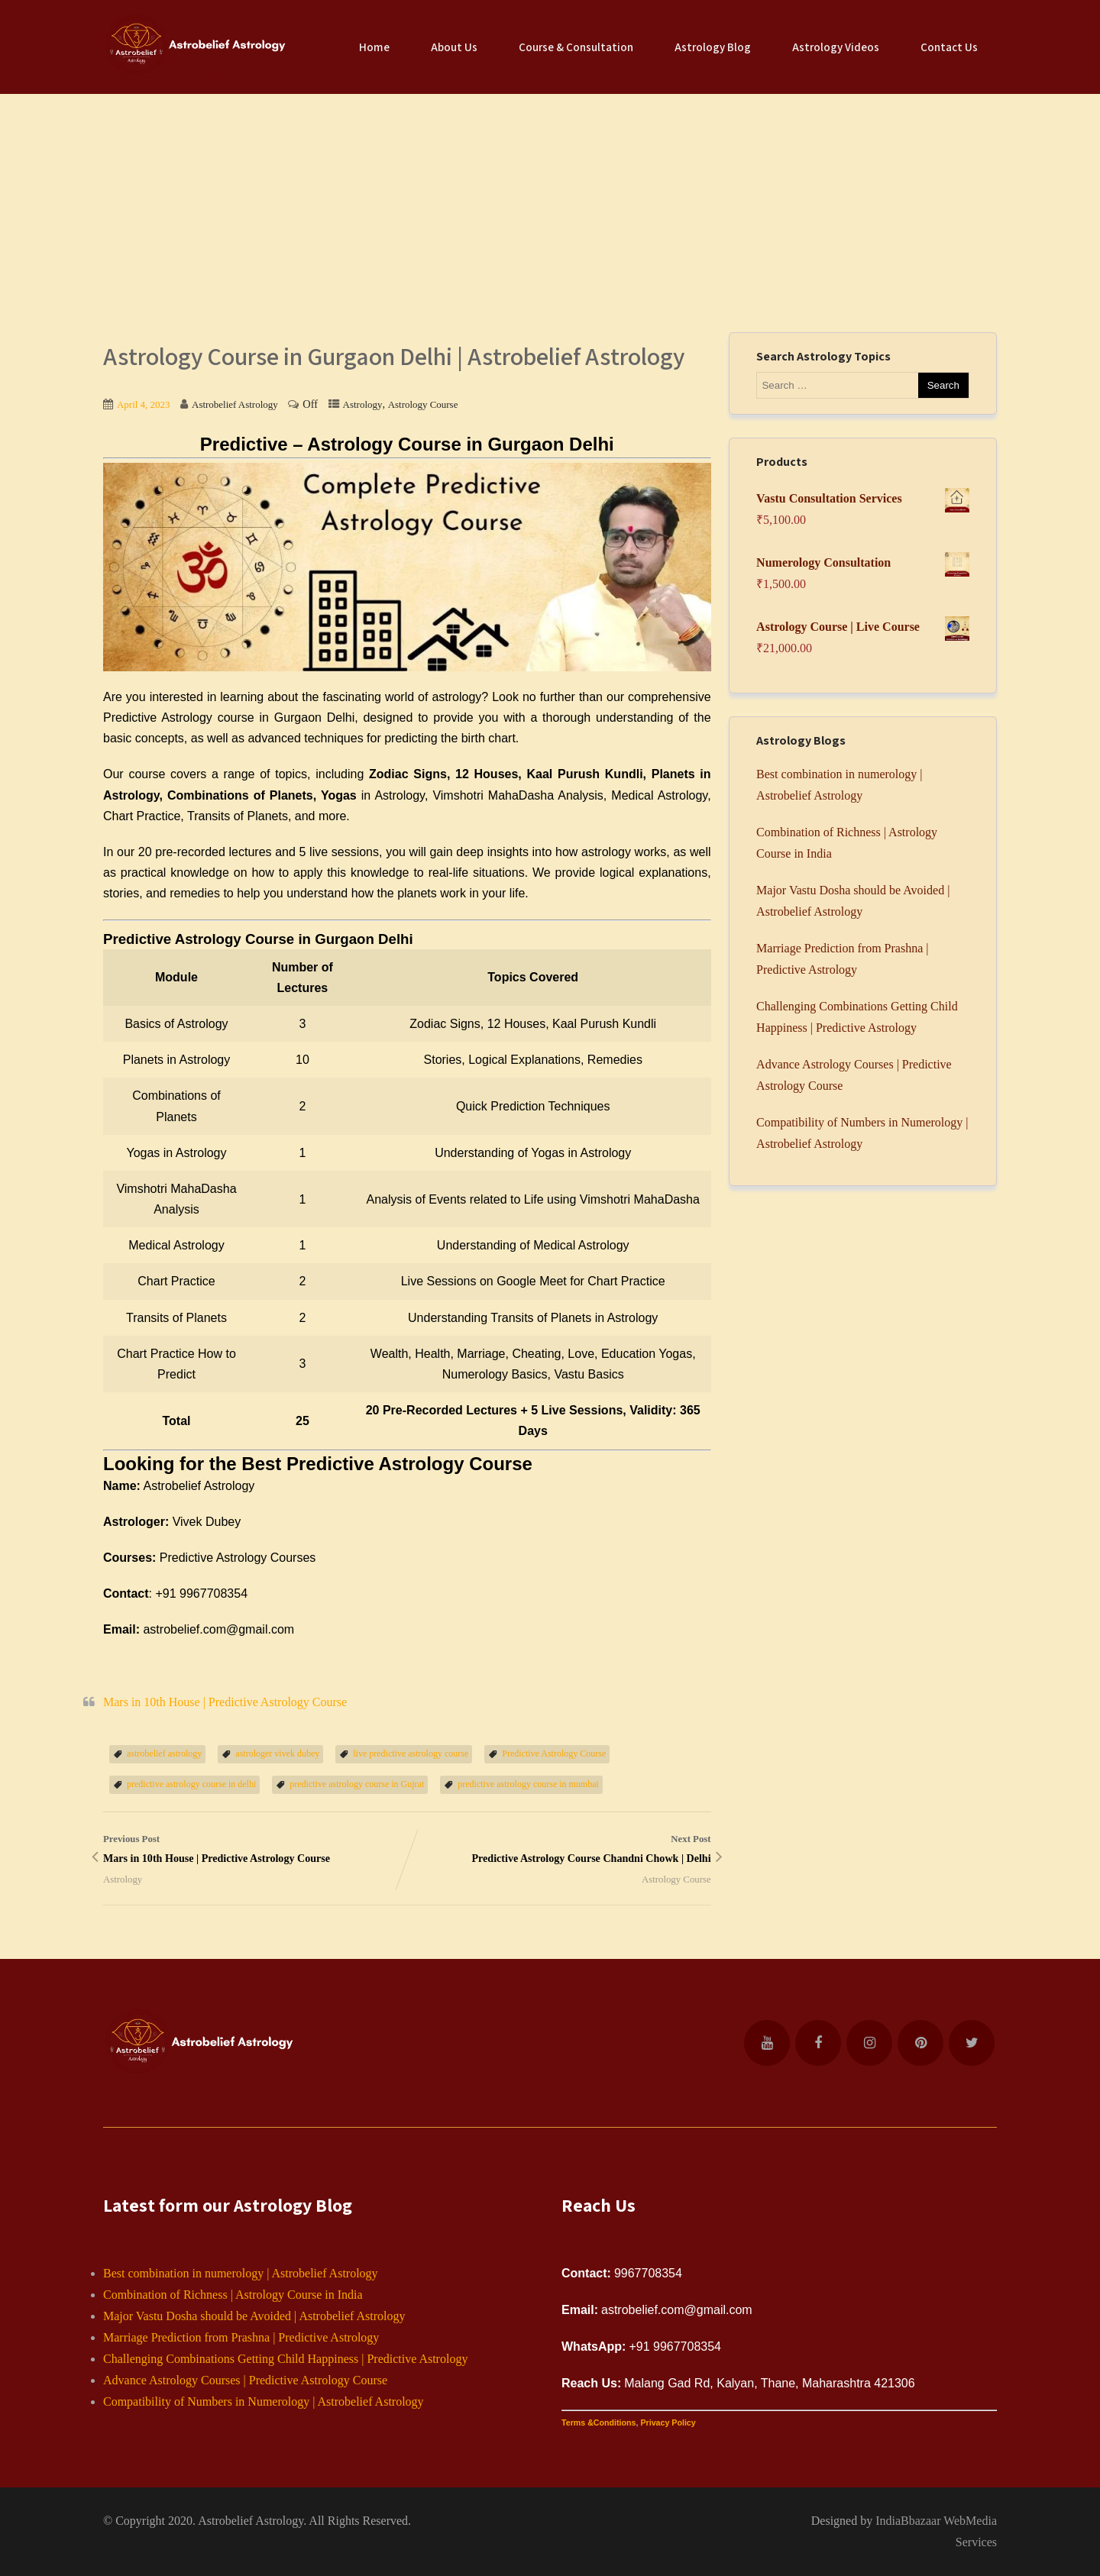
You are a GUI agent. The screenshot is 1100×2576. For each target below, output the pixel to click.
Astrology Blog (713, 47)
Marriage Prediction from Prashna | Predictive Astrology (241, 2337)
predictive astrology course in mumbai (528, 1784)
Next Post (559, 1851)
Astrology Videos (835, 47)
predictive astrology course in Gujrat (357, 1784)
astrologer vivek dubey (277, 1753)
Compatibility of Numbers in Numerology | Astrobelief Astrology (263, 2401)
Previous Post (255, 1851)
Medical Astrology (659, 795)
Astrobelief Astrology (250, 2520)
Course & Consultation (576, 47)
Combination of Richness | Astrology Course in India (233, 2294)
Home (374, 47)
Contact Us (949, 47)
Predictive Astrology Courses (238, 1557)
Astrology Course (423, 404)
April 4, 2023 (143, 404)
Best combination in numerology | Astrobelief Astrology (240, 2273)
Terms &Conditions (598, 2422)
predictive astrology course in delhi (191, 1784)
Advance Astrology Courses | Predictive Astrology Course (245, 2380)
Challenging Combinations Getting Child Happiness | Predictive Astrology (285, 2358)
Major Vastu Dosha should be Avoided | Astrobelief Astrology (254, 2315)
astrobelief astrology (164, 1753)
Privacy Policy (667, 2422)
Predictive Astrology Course (554, 1753)
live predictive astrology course (410, 1753)
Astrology (363, 404)
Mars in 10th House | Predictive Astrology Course (225, 1701)
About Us (454, 47)
